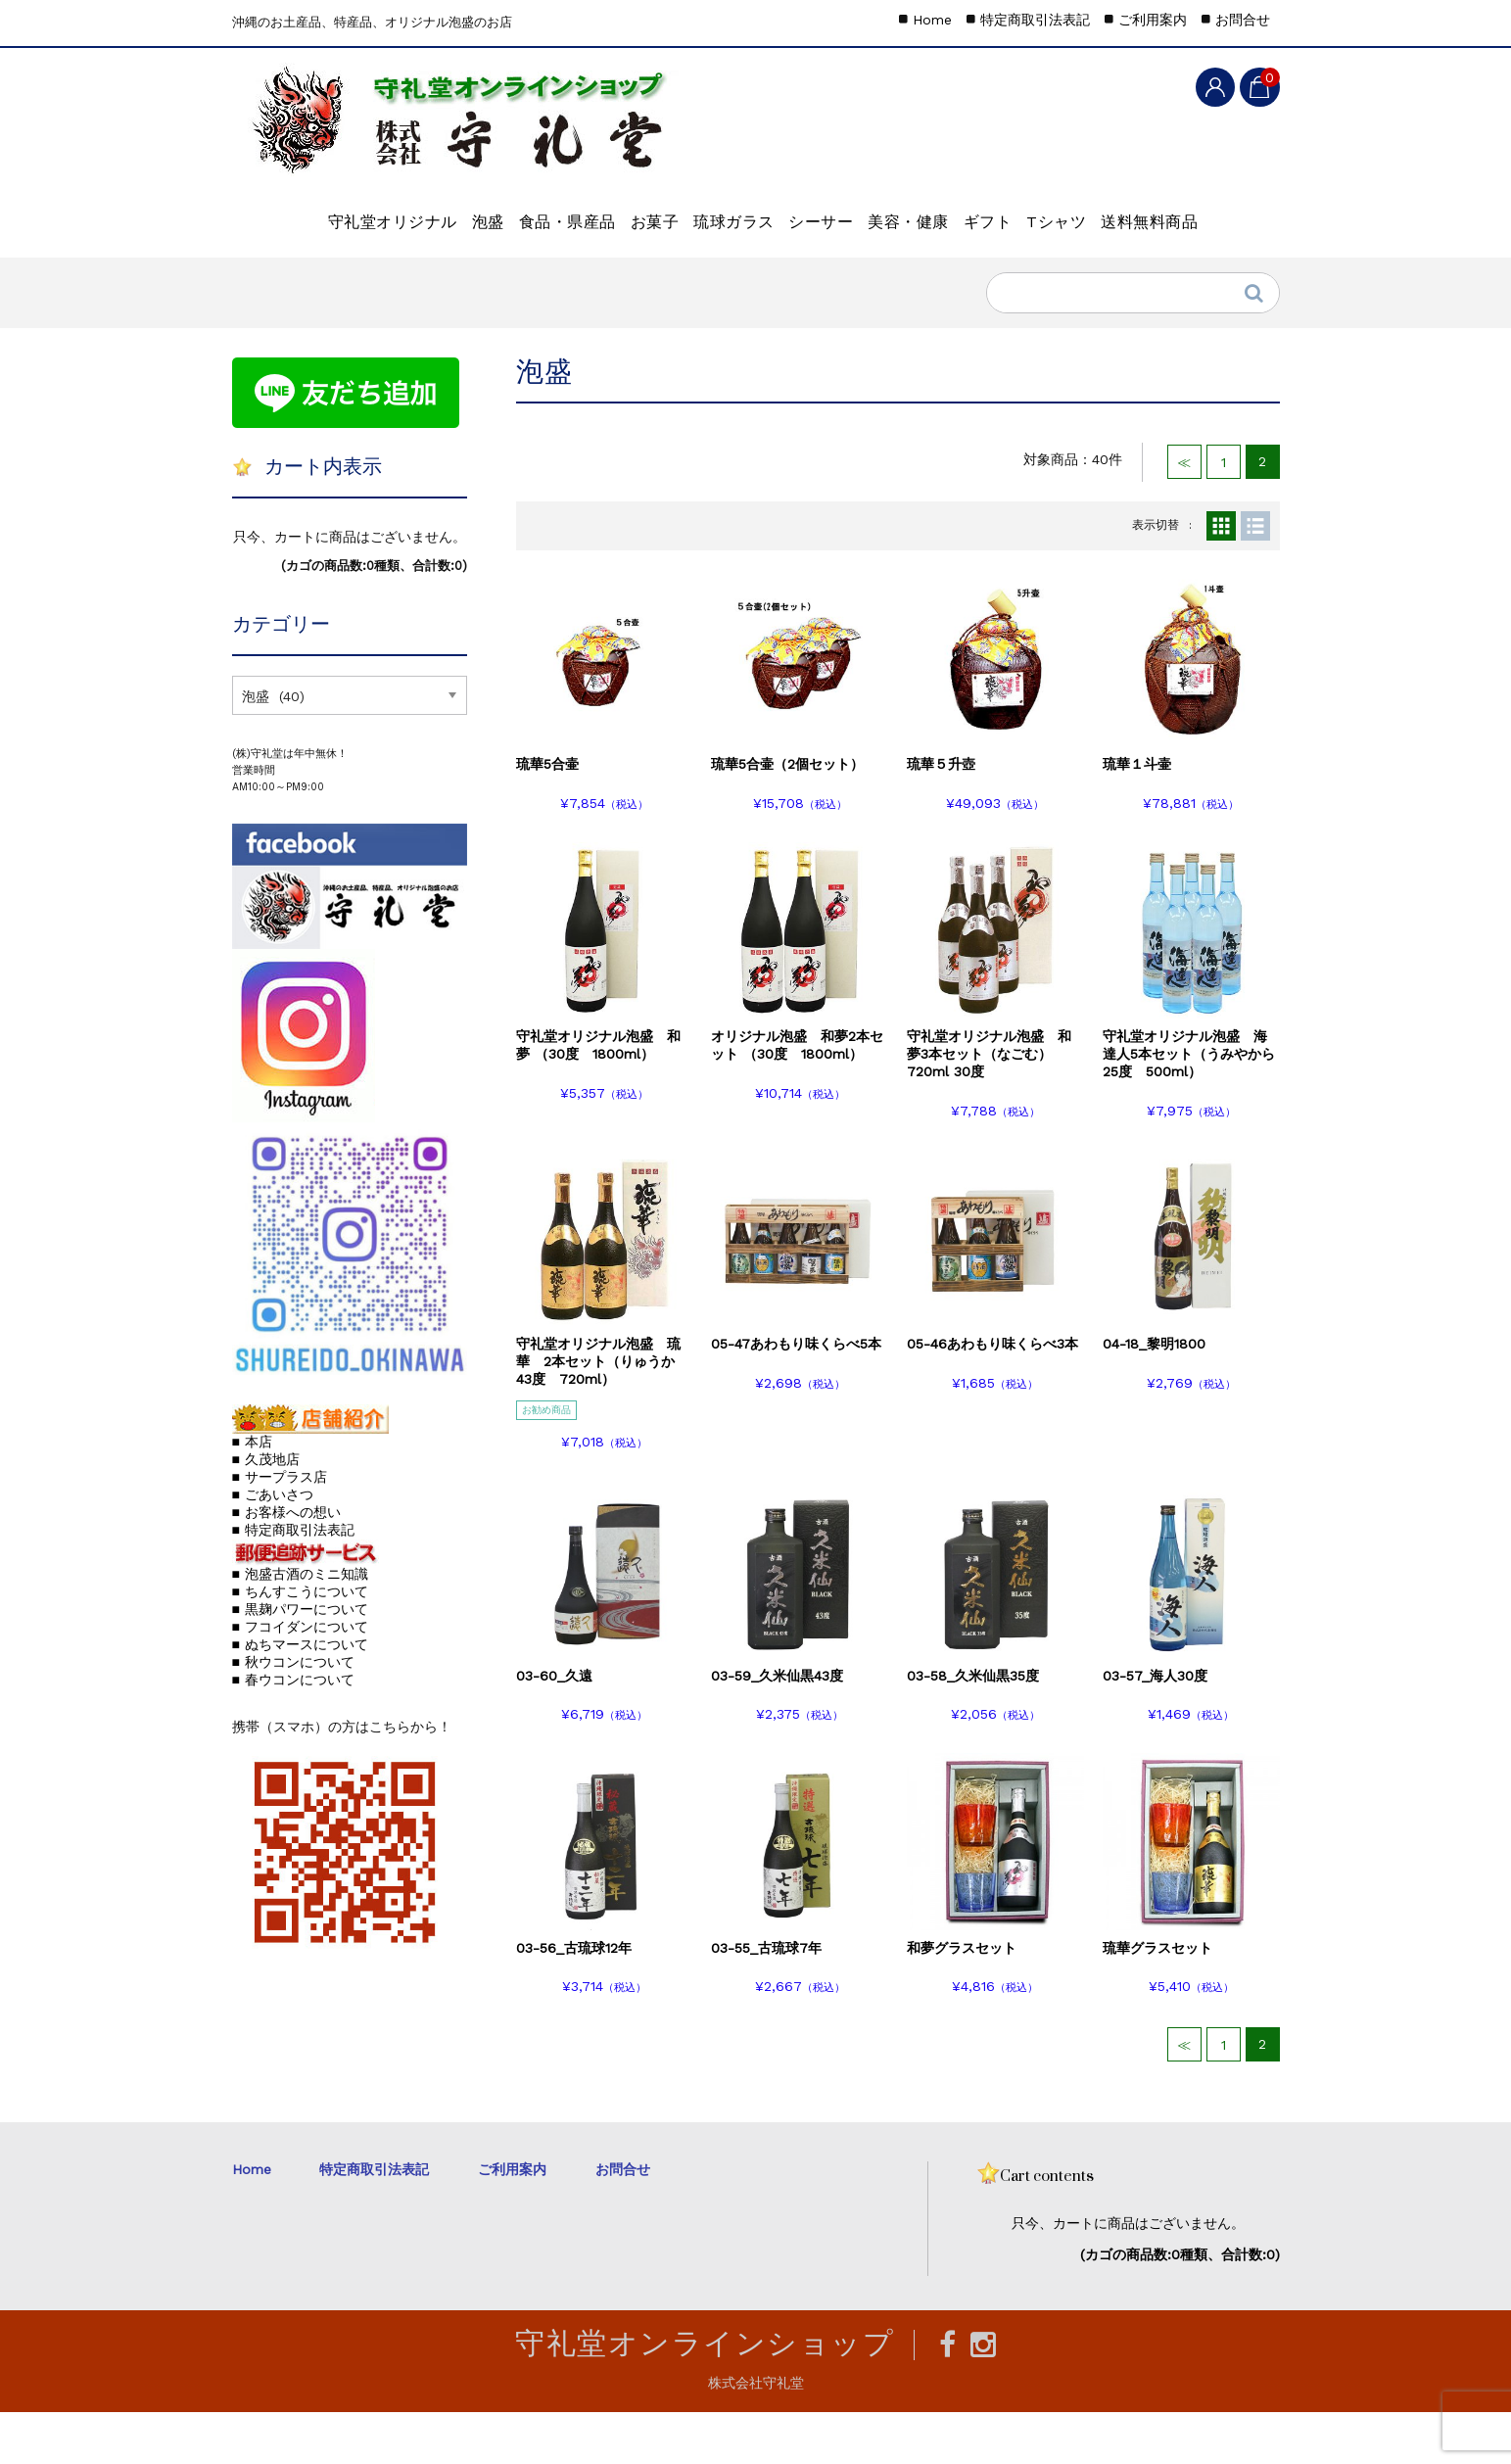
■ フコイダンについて (300, 1678)
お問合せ (1242, 19)
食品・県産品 (561, 211)
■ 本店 (252, 1493)
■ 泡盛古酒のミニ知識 (300, 1626)
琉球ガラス (792, 211)
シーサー (911, 211)
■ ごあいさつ (272, 1546)
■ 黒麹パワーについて (300, 1661)
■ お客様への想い (286, 1564)
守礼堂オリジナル (322, 211)
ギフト (1143, 211)
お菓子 (681, 211)
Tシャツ (284, 263)
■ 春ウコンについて (293, 1731)
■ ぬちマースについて (300, 1696)
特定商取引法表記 (1035, 19)
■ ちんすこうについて (300, 1643)
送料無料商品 (408, 263)
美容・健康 (1032, 211)
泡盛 (450, 211)
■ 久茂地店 (266, 1511)
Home (932, 19)
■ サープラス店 (279, 1529)
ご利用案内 (1152, 19)
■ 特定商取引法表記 (293, 1581)
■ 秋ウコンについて (293, 1714)
